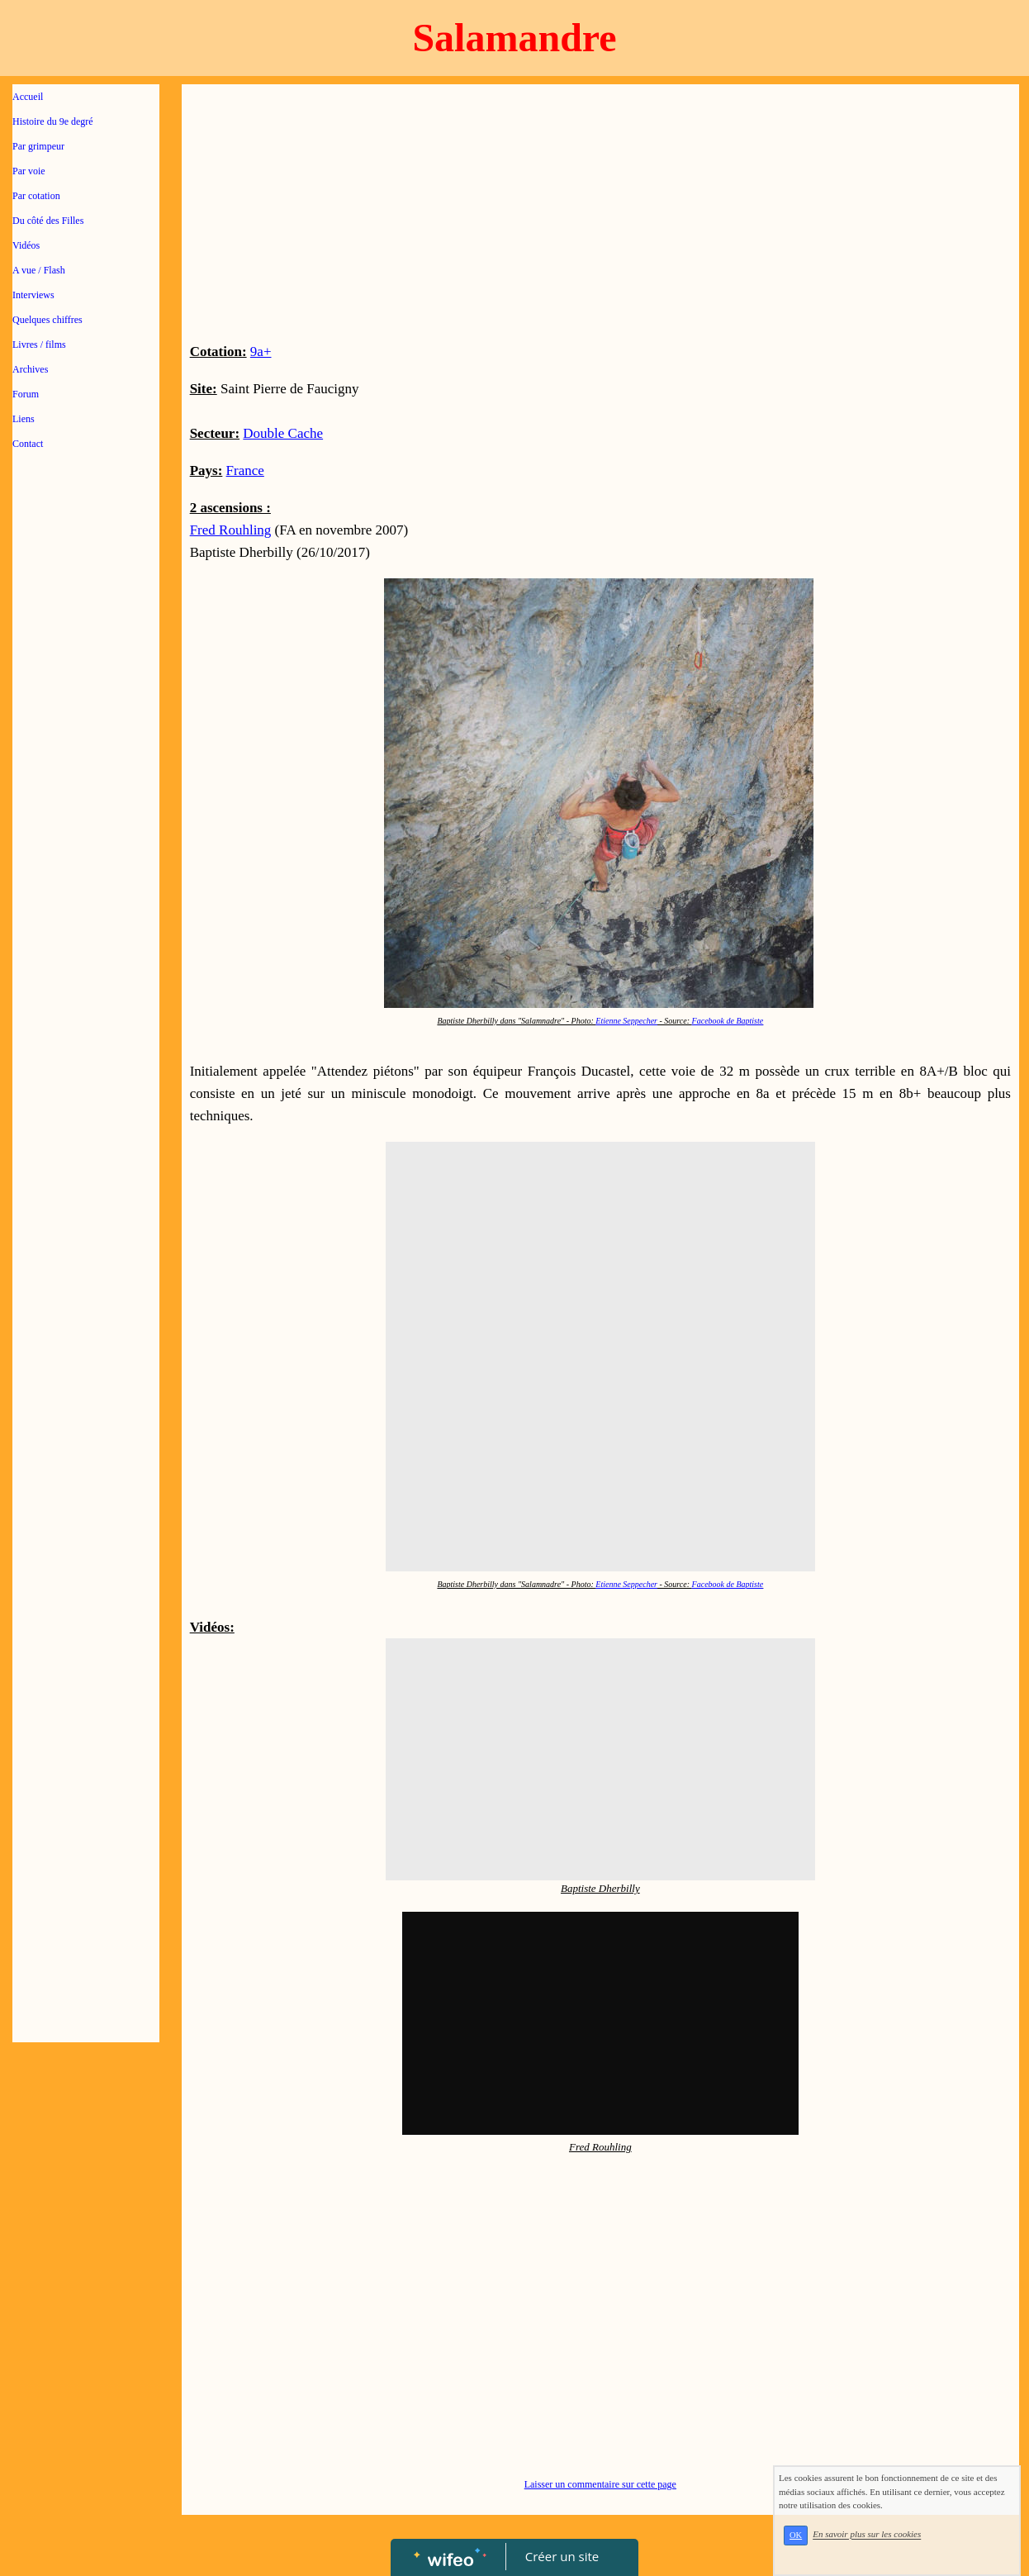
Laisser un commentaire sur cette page (600, 2484)
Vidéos (26, 245)
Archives (30, 369)
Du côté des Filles (47, 220)
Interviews (33, 295)
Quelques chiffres (47, 320)
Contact (27, 443)
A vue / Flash (38, 270)
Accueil (27, 96)
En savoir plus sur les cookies (867, 2535)
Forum (25, 394)
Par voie (28, 171)
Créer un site (562, 2556)
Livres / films (39, 344)
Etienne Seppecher (626, 1020)
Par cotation (36, 196)
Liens (23, 419)
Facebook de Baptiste (728, 1020)
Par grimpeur (38, 146)
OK (796, 2535)
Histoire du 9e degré (52, 121)
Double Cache (283, 433)
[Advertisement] (86, 795)
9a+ (261, 351)
